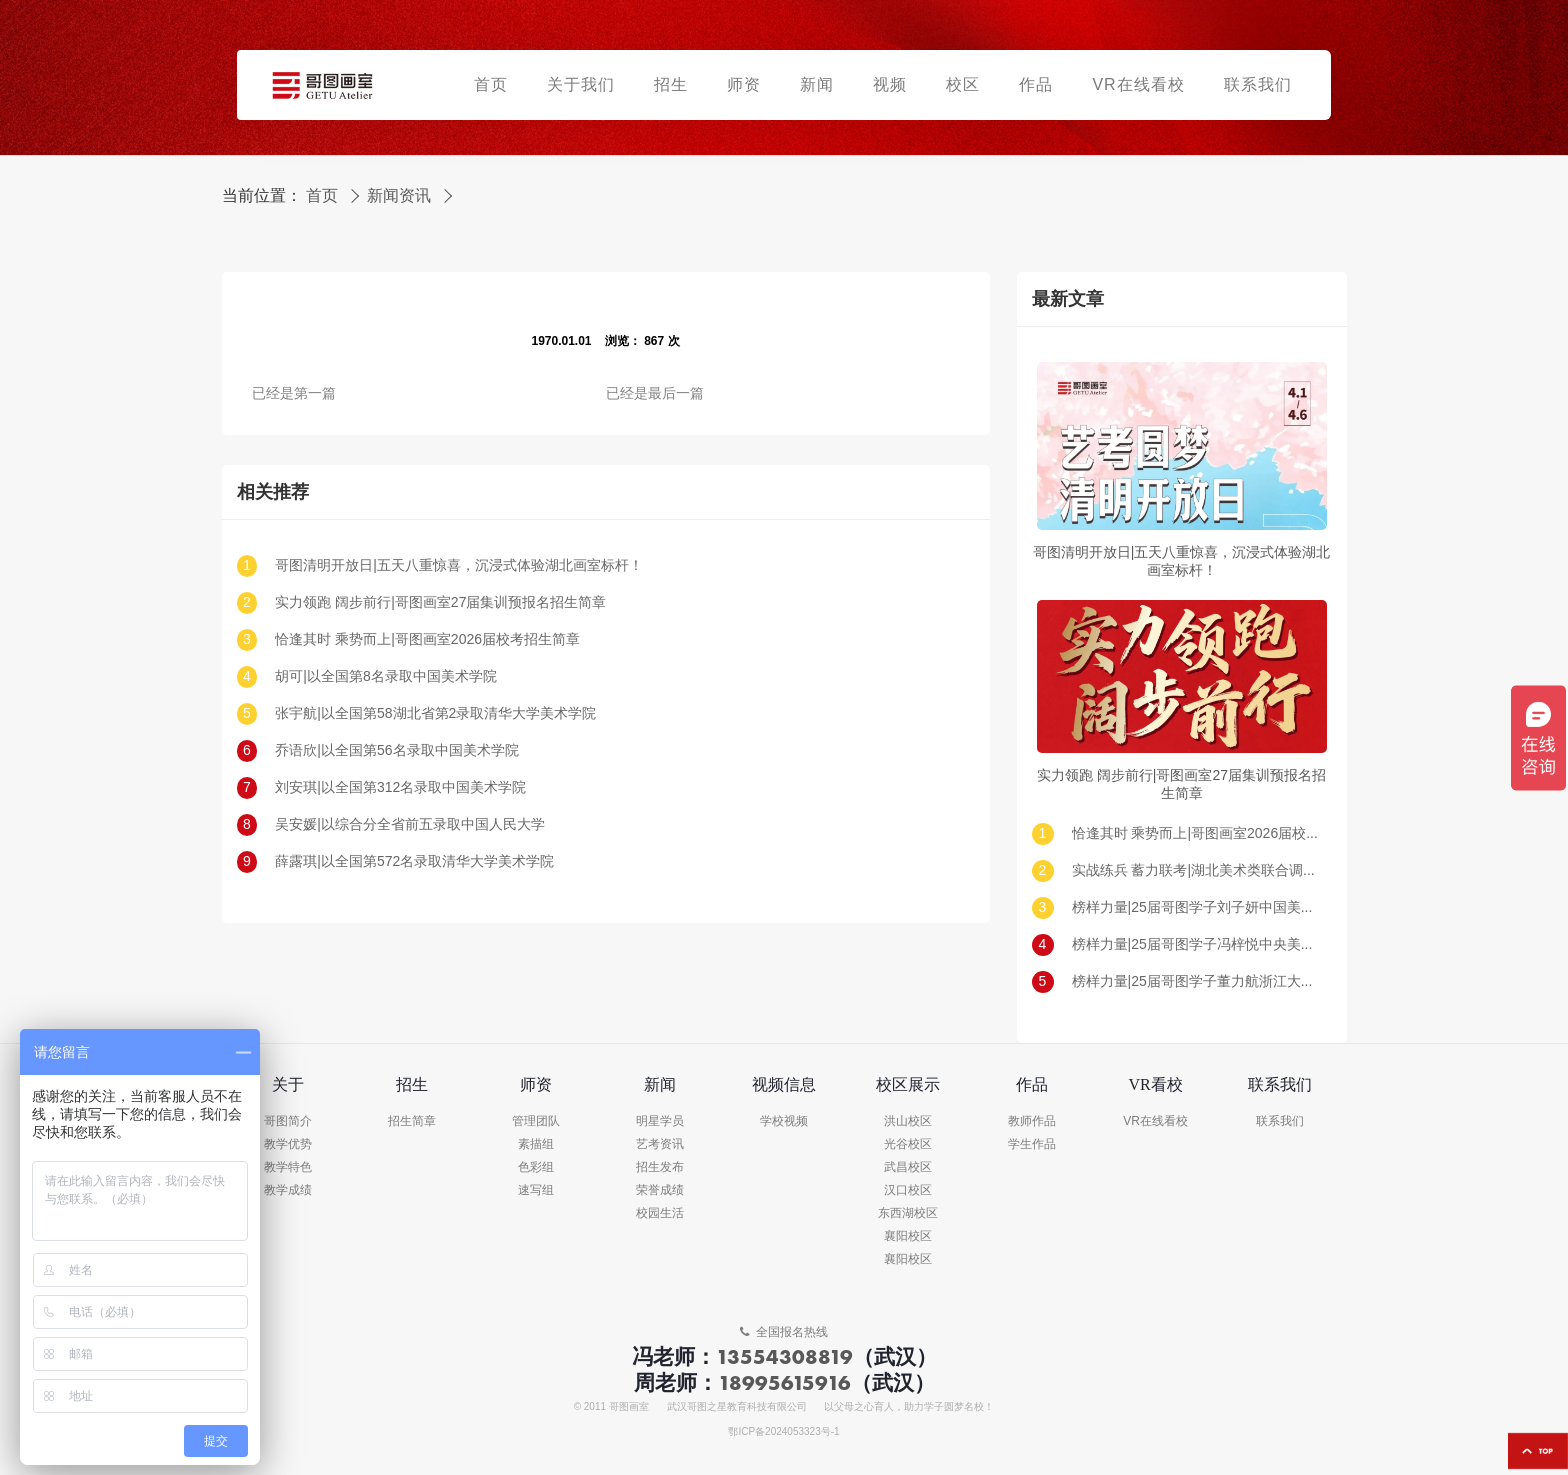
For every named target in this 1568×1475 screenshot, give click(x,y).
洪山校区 (908, 1121)
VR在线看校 (1155, 1121)
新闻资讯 (399, 196)
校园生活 (660, 1213)
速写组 (536, 1190)
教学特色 (288, 1167)
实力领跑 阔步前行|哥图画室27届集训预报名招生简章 (440, 602)
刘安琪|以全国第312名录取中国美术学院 (400, 787)
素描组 (536, 1144)
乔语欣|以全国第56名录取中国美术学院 (396, 750)
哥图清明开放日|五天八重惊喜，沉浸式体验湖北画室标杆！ (459, 565)
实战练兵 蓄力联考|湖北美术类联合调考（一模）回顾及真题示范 (1197, 870)
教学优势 (288, 1144)
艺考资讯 (660, 1144)
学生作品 (1032, 1144)
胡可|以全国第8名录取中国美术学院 (385, 676)
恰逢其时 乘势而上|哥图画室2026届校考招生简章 (427, 639)
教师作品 (1032, 1121)
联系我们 (1280, 1121)
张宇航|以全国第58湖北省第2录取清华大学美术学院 (435, 713)
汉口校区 (908, 1190)
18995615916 (784, 1382)
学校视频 (784, 1121)
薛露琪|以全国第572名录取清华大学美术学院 (414, 861)
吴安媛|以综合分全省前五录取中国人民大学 (410, 824)
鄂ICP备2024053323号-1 (783, 1432)
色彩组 (536, 1167)
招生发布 (660, 1167)
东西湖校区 (908, 1213)
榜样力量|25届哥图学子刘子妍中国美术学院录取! (1197, 907)
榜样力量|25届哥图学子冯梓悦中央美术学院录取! (1197, 944)
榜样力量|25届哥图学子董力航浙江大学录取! (1197, 981)
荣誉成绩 (660, 1190)
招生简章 (412, 1121)
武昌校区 (908, 1167)
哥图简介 (288, 1121)
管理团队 (536, 1121)
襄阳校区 (908, 1236)
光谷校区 (908, 1144)
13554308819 (784, 1356)
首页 (322, 196)
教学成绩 (288, 1190)
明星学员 (660, 1121)
